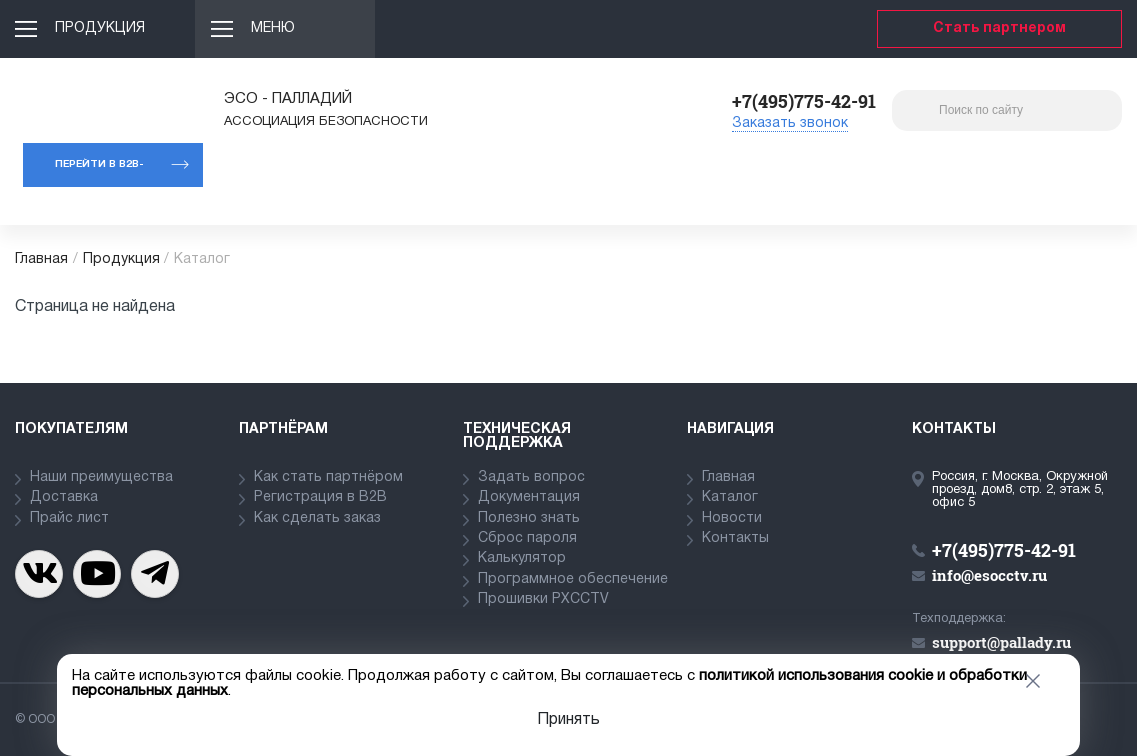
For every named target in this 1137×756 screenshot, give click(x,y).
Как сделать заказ (317, 518)
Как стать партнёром (328, 477)
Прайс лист (69, 518)
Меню (273, 28)
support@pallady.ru (1001, 642)
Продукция (100, 28)
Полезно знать (529, 518)
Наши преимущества (101, 477)
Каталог (730, 497)
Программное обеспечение (573, 579)
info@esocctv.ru (989, 575)
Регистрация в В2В (320, 497)
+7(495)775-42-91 (804, 101)
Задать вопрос (531, 477)
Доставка (64, 497)
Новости (732, 518)
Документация (529, 497)
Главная (41, 259)
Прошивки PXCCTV (543, 599)
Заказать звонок (790, 123)
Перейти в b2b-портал (99, 173)
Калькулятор (522, 558)
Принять (568, 720)
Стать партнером (999, 28)
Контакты (735, 538)
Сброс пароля (527, 538)
